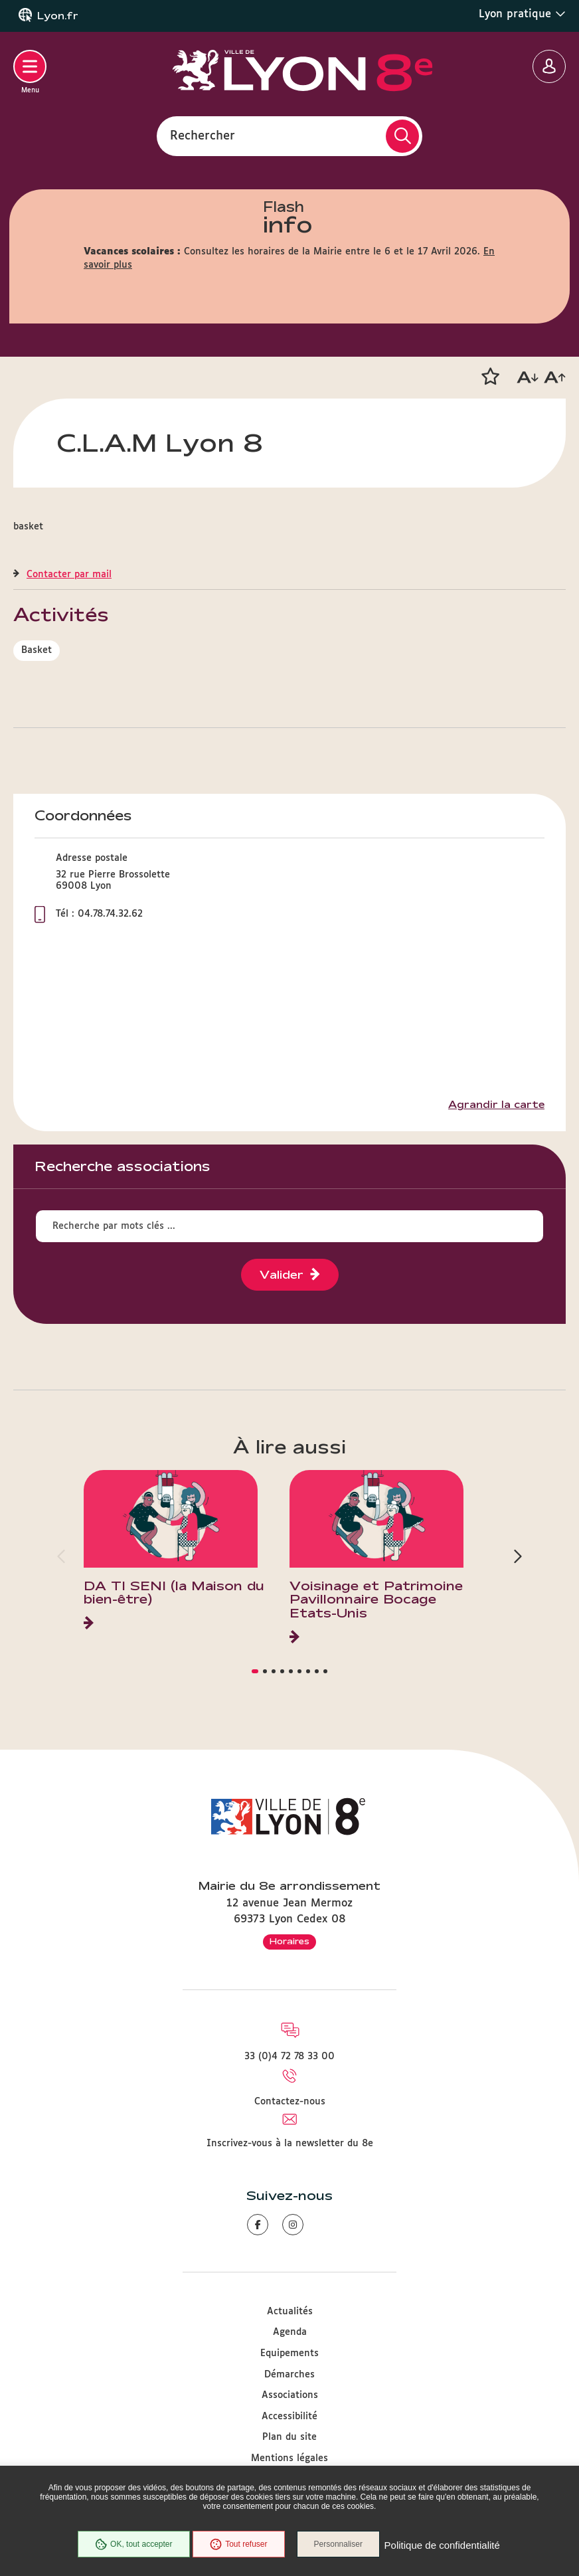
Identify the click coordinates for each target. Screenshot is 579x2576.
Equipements (289, 2353)
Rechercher (202, 135)
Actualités (290, 2311)
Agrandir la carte (496, 1104)
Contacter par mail (69, 574)
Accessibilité (289, 2416)
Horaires (289, 1941)
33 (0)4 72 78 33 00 (289, 2056)
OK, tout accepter (131, 2545)
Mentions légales (289, 2458)
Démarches (289, 2374)
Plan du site (289, 2437)
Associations (290, 2395)
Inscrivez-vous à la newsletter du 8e (290, 2143)
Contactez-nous (289, 2101)
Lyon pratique (522, 14)
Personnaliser (341, 2545)
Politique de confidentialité (444, 2545)
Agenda (290, 2332)
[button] (490, 377)
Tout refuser (237, 2545)
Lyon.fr (57, 16)
